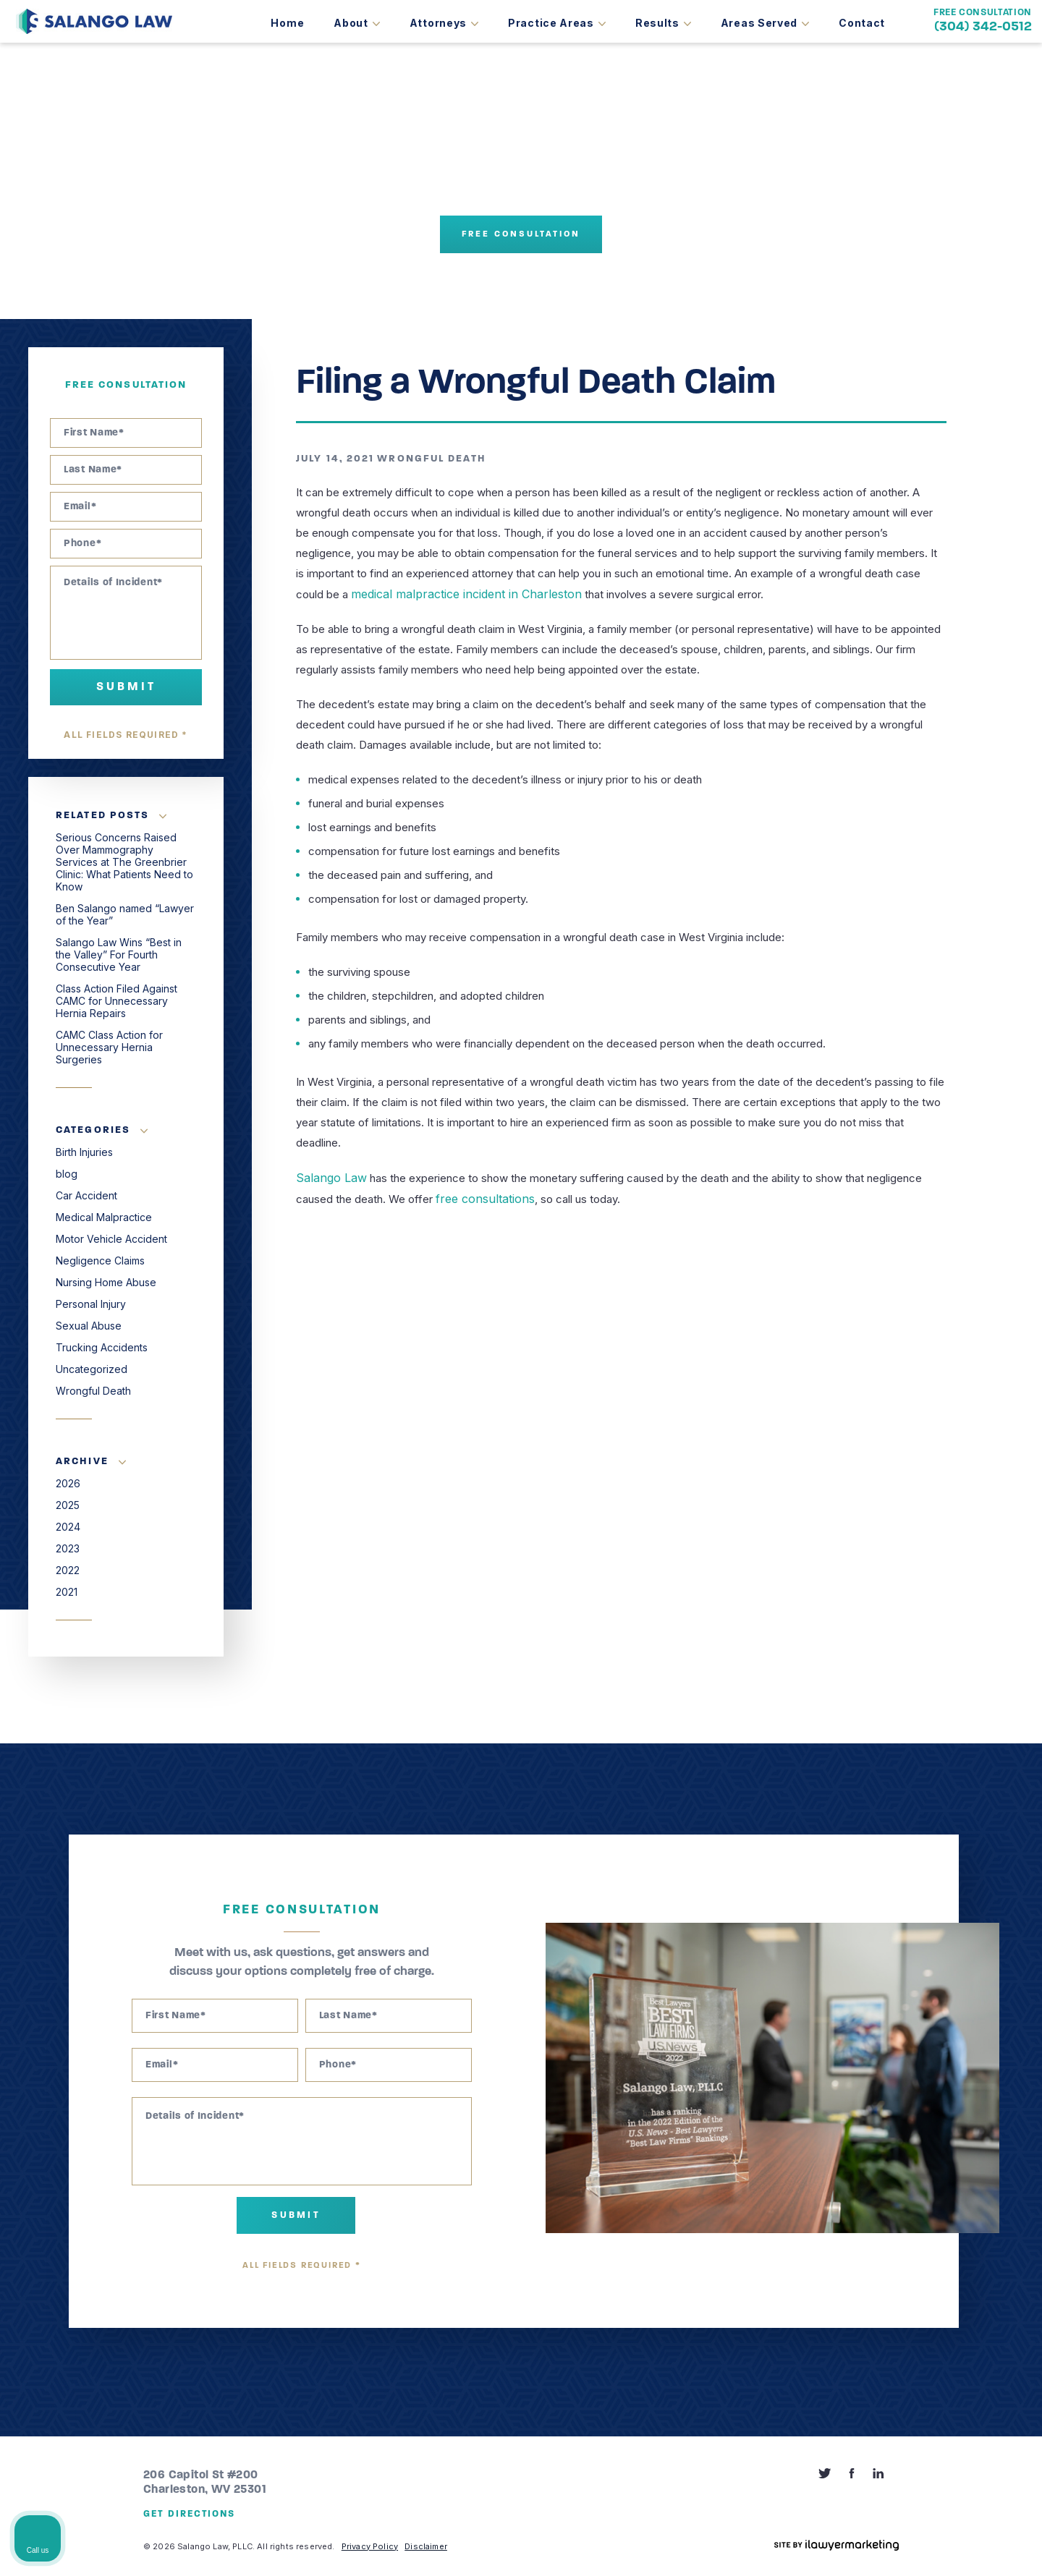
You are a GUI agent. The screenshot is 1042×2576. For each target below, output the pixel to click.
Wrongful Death (431, 459)
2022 (68, 1570)
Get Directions (189, 2514)
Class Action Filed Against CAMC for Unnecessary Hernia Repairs (116, 1000)
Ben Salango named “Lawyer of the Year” (125, 914)
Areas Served (759, 23)
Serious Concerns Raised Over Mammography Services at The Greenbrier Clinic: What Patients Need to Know (124, 862)
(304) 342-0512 (983, 27)
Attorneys (438, 23)
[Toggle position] (963, 2113)
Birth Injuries (84, 1152)
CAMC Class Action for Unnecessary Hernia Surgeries (109, 1047)
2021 (66, 1592)
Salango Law (327, 1176)
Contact (862, 23)
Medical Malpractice (104, 1217)
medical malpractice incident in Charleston (456, 593)
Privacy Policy (370, 2546)
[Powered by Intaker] (919, 2545)
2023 (68, 1548)
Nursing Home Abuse (106, 1282)
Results (657, 23)
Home (287, 23)
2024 (68, 1527)
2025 (68, 1505)
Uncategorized (91, 1369)
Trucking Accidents (102, 1347)
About (351, 23)
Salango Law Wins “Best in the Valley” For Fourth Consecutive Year (119, 954)
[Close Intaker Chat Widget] (994, 2113)
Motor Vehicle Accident (111, 1239)
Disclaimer (425, 2546)
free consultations (480, 1197)
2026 (68, 1483)
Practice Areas (551, 23)
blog (66, 1174)
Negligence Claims (100, 1260)
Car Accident (86, 1195)
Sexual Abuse (89, 1325)
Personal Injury (91, 1304)
